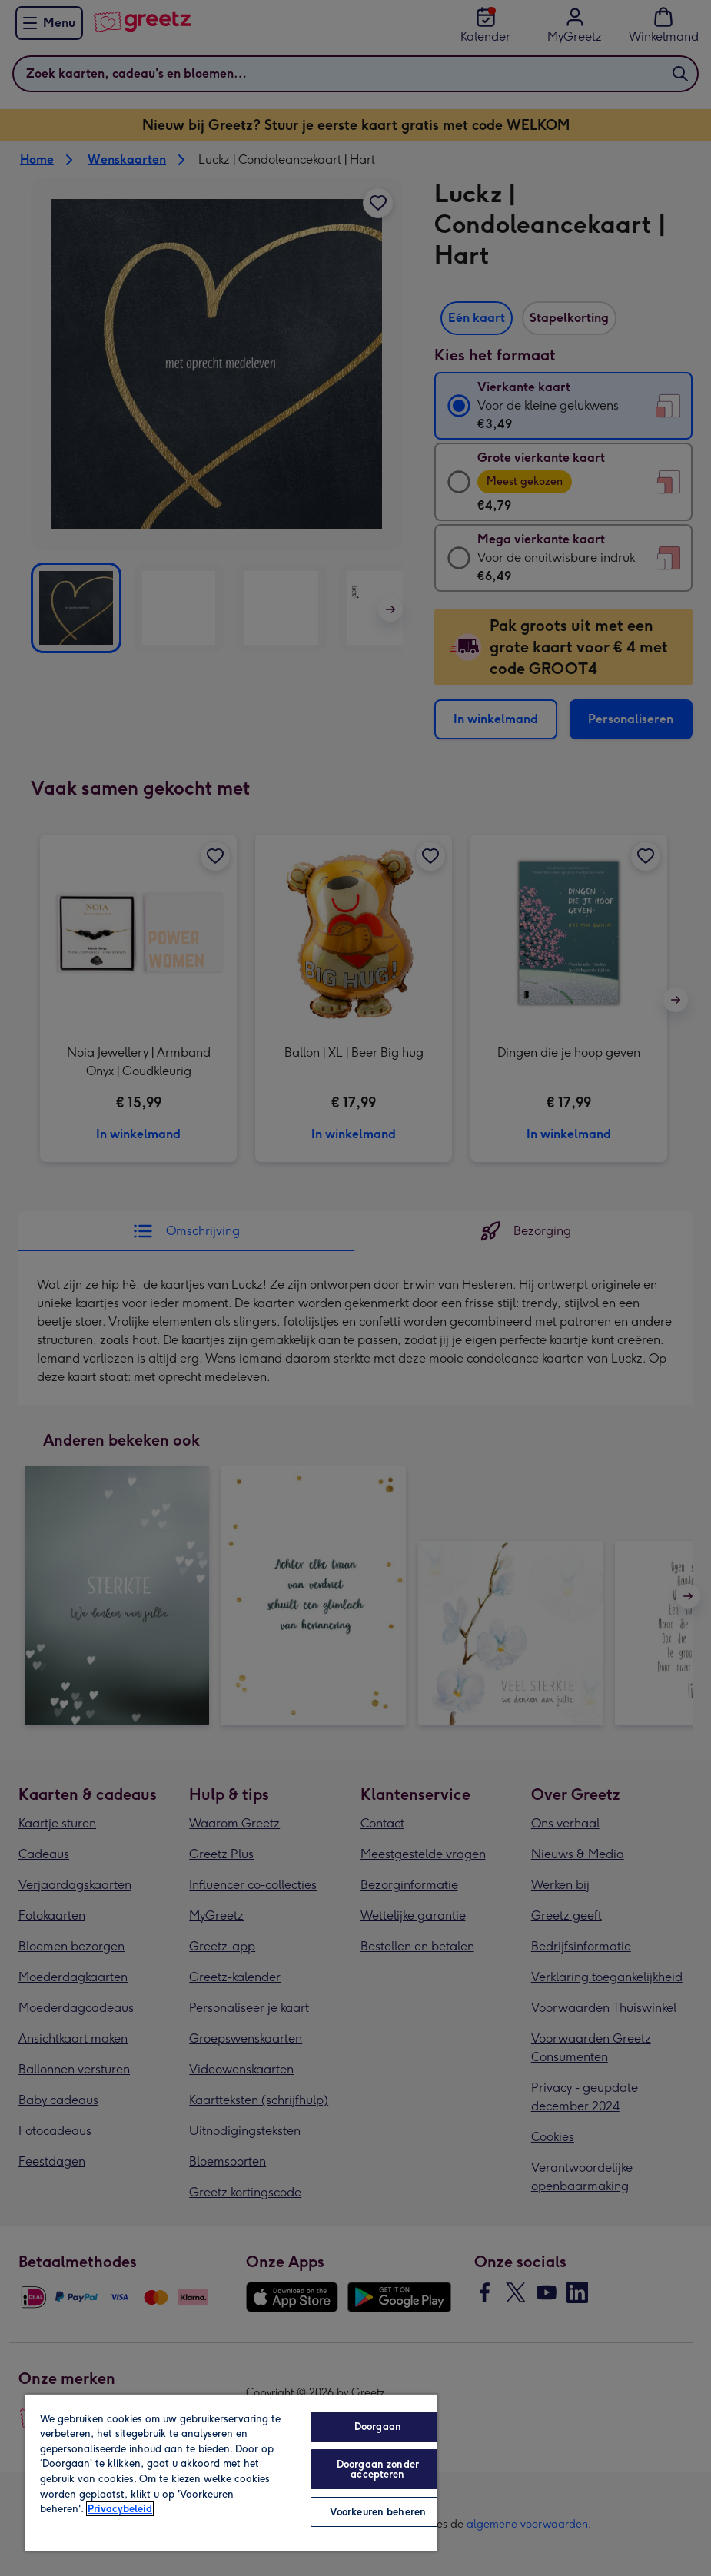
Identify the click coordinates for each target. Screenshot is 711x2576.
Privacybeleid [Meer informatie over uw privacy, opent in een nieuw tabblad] (120, 2509)
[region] (231, 2472)
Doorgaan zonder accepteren (378, 2469)
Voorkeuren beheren (378, 2512)
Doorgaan (377, 2426)
